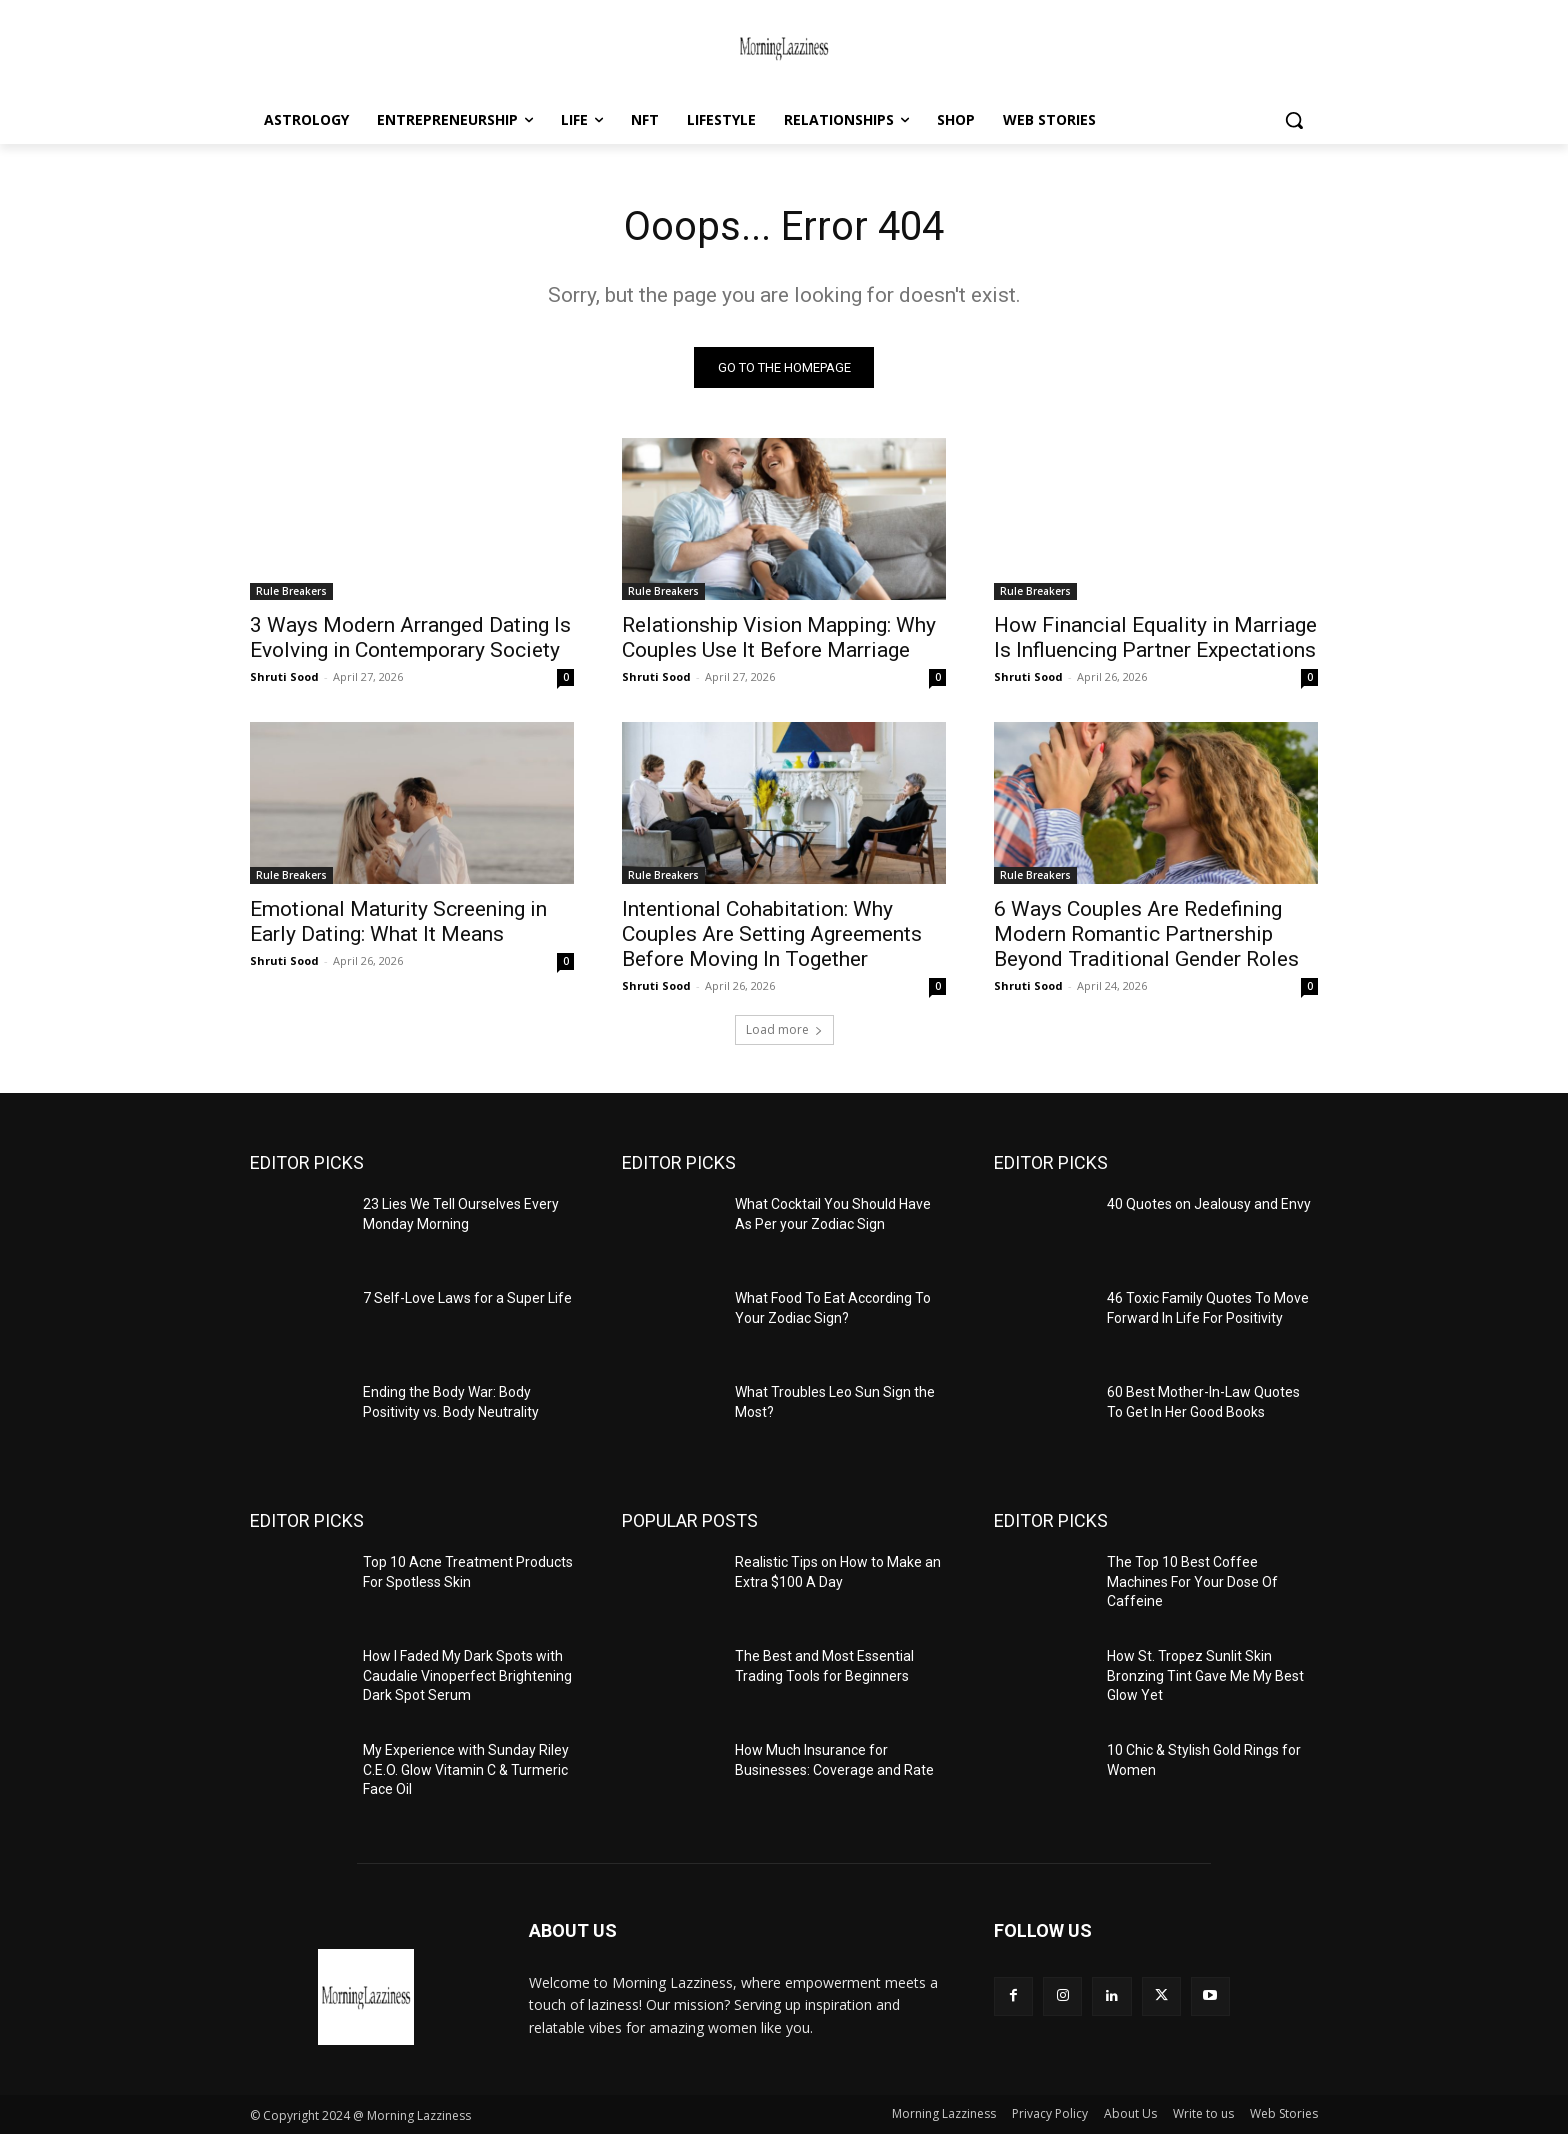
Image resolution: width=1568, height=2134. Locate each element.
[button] (1294, 120)
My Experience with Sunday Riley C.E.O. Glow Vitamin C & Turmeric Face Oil (466, 1769)
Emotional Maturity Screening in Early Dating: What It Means (398, 921)
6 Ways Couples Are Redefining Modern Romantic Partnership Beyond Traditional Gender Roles (1146, 934)
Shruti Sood (284, 676)
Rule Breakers (291, 591)
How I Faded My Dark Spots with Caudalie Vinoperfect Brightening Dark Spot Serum (467, 1675)
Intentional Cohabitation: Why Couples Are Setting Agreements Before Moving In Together (772, 934)
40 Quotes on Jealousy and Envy (1209, 1204)
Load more (784, 1029)
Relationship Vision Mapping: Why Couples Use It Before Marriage (779, 637)
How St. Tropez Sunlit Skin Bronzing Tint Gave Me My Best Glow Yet (1205, 1675)
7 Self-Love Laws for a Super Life (467, 1298)
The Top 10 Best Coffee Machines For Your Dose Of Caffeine (1192, 1581)
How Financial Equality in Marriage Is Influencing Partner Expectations (1155, 637)
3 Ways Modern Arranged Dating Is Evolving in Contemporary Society (410, 637)
